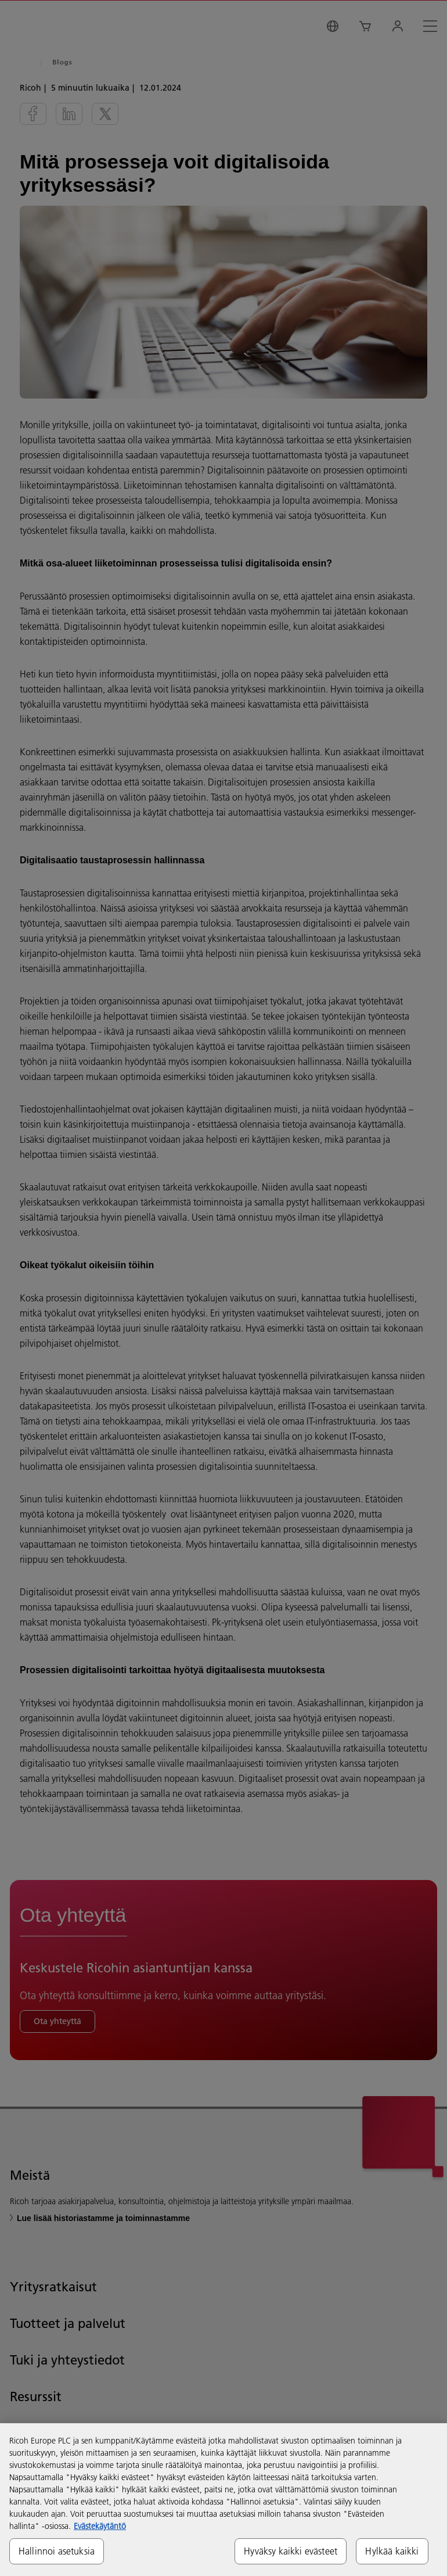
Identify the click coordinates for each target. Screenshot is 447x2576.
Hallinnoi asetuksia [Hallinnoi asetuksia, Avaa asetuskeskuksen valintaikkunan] (57, 2551)
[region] (223, 2499)
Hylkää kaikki (392, 2551)
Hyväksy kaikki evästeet (290, 2551)
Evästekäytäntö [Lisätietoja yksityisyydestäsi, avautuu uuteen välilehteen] (100, 2526)
